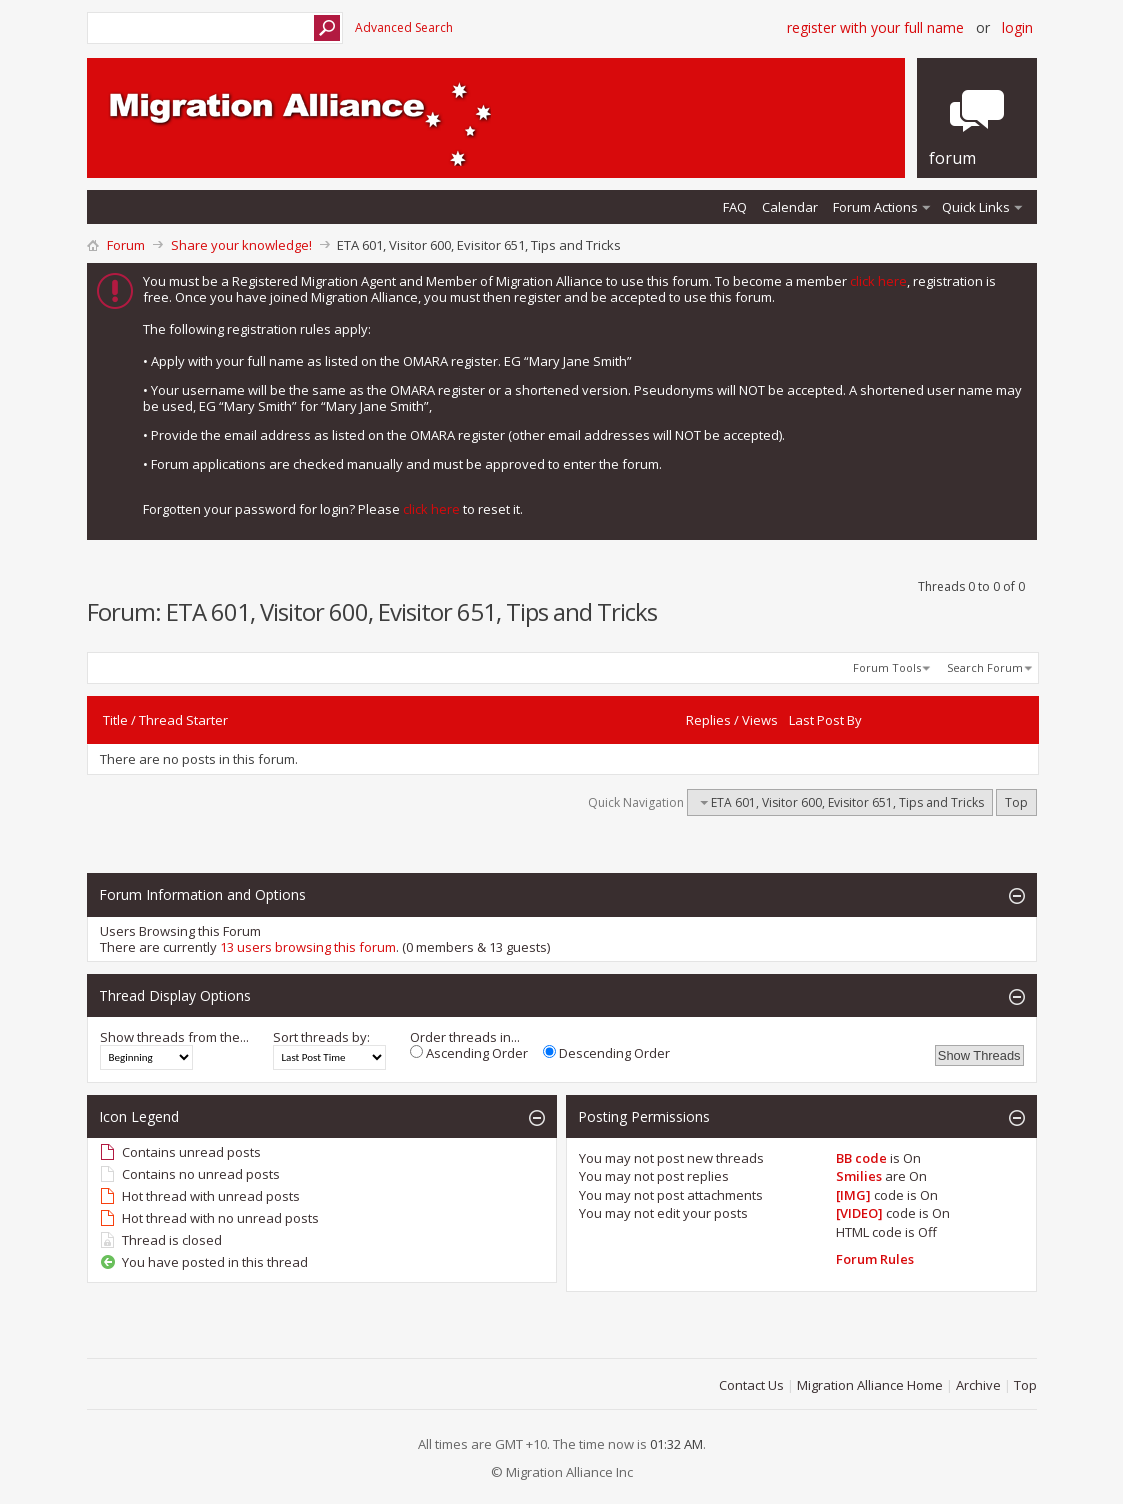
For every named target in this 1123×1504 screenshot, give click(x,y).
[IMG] (853, 1195)
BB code (861, 1158)
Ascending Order (469, 1053)
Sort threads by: (321, 1037)
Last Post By (825, 720)
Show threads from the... (174, 1037)
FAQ (735, 207)
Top (1016, 802)
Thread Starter (183, 720)
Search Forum (985, 667)
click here (878, 281)
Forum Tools (887, 667)
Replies (708, 720)
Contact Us (751, 1385)
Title (115, 720)
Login (1017, 27)
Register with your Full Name (875, 27)
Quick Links (976, 207)
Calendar (790, 207)
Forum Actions (875, 207)
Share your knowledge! (241, 245)
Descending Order (606, 1053)
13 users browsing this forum (308, 947)
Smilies (859, 1176)
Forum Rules (875, 1259)
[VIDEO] (859, 1213)
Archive (978, 1385)
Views (760, 720)
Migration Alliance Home (870, 1385)
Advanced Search (404, 27)
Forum (126, 245)
